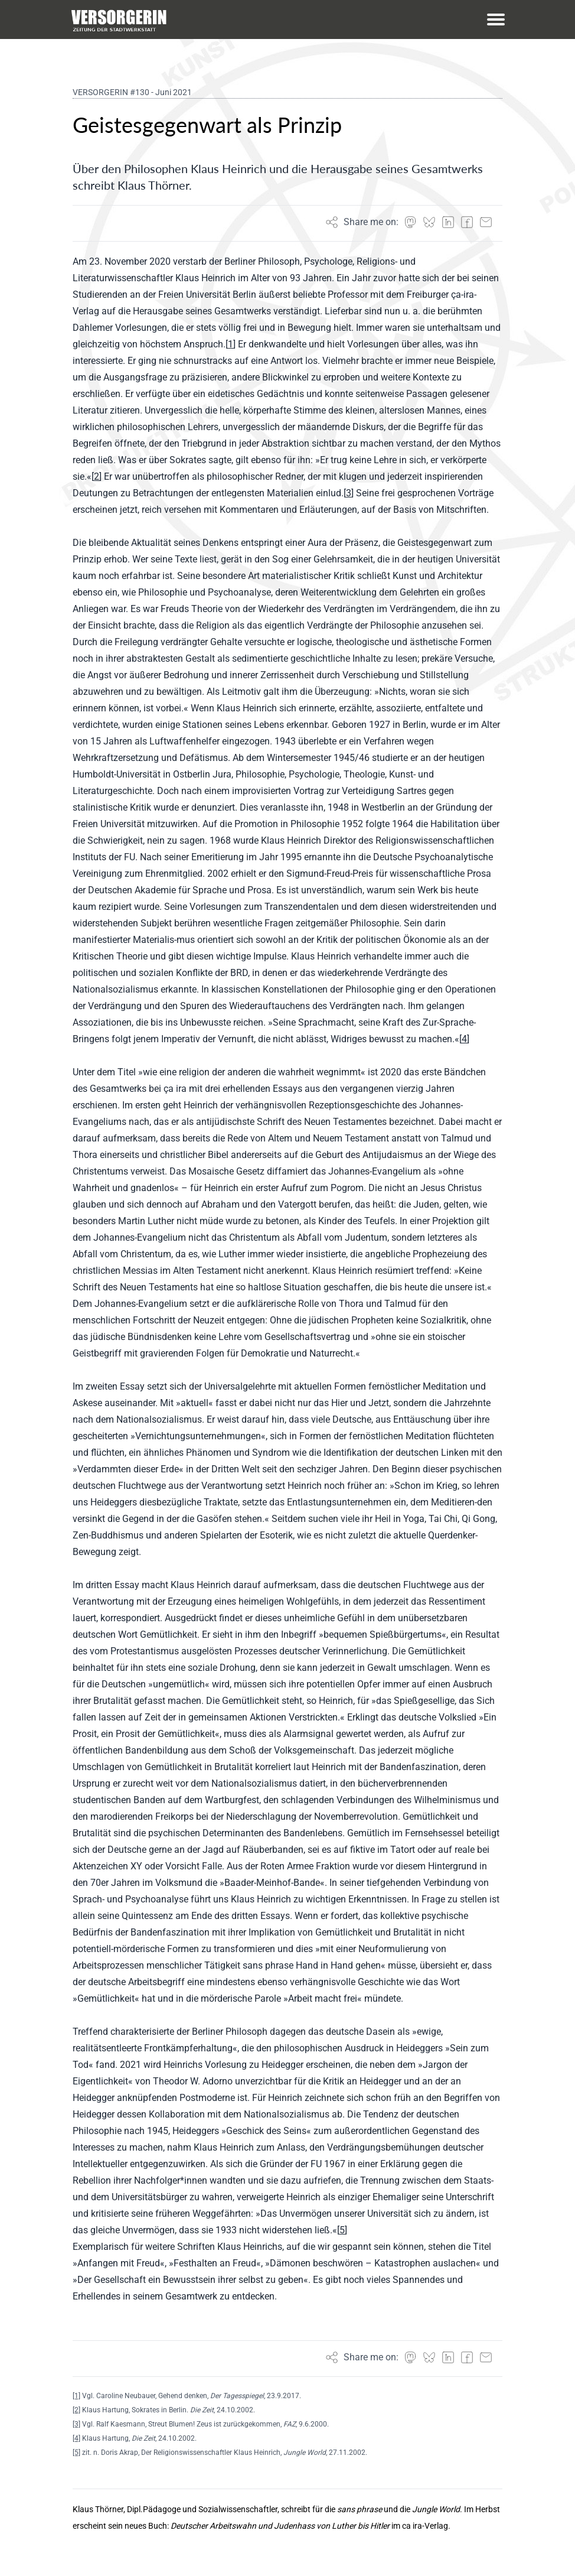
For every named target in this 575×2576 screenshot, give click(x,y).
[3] (76, 2424)
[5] (76, 2452)
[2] (76, 2410)
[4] (76, 2438)
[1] (76, 2396)
